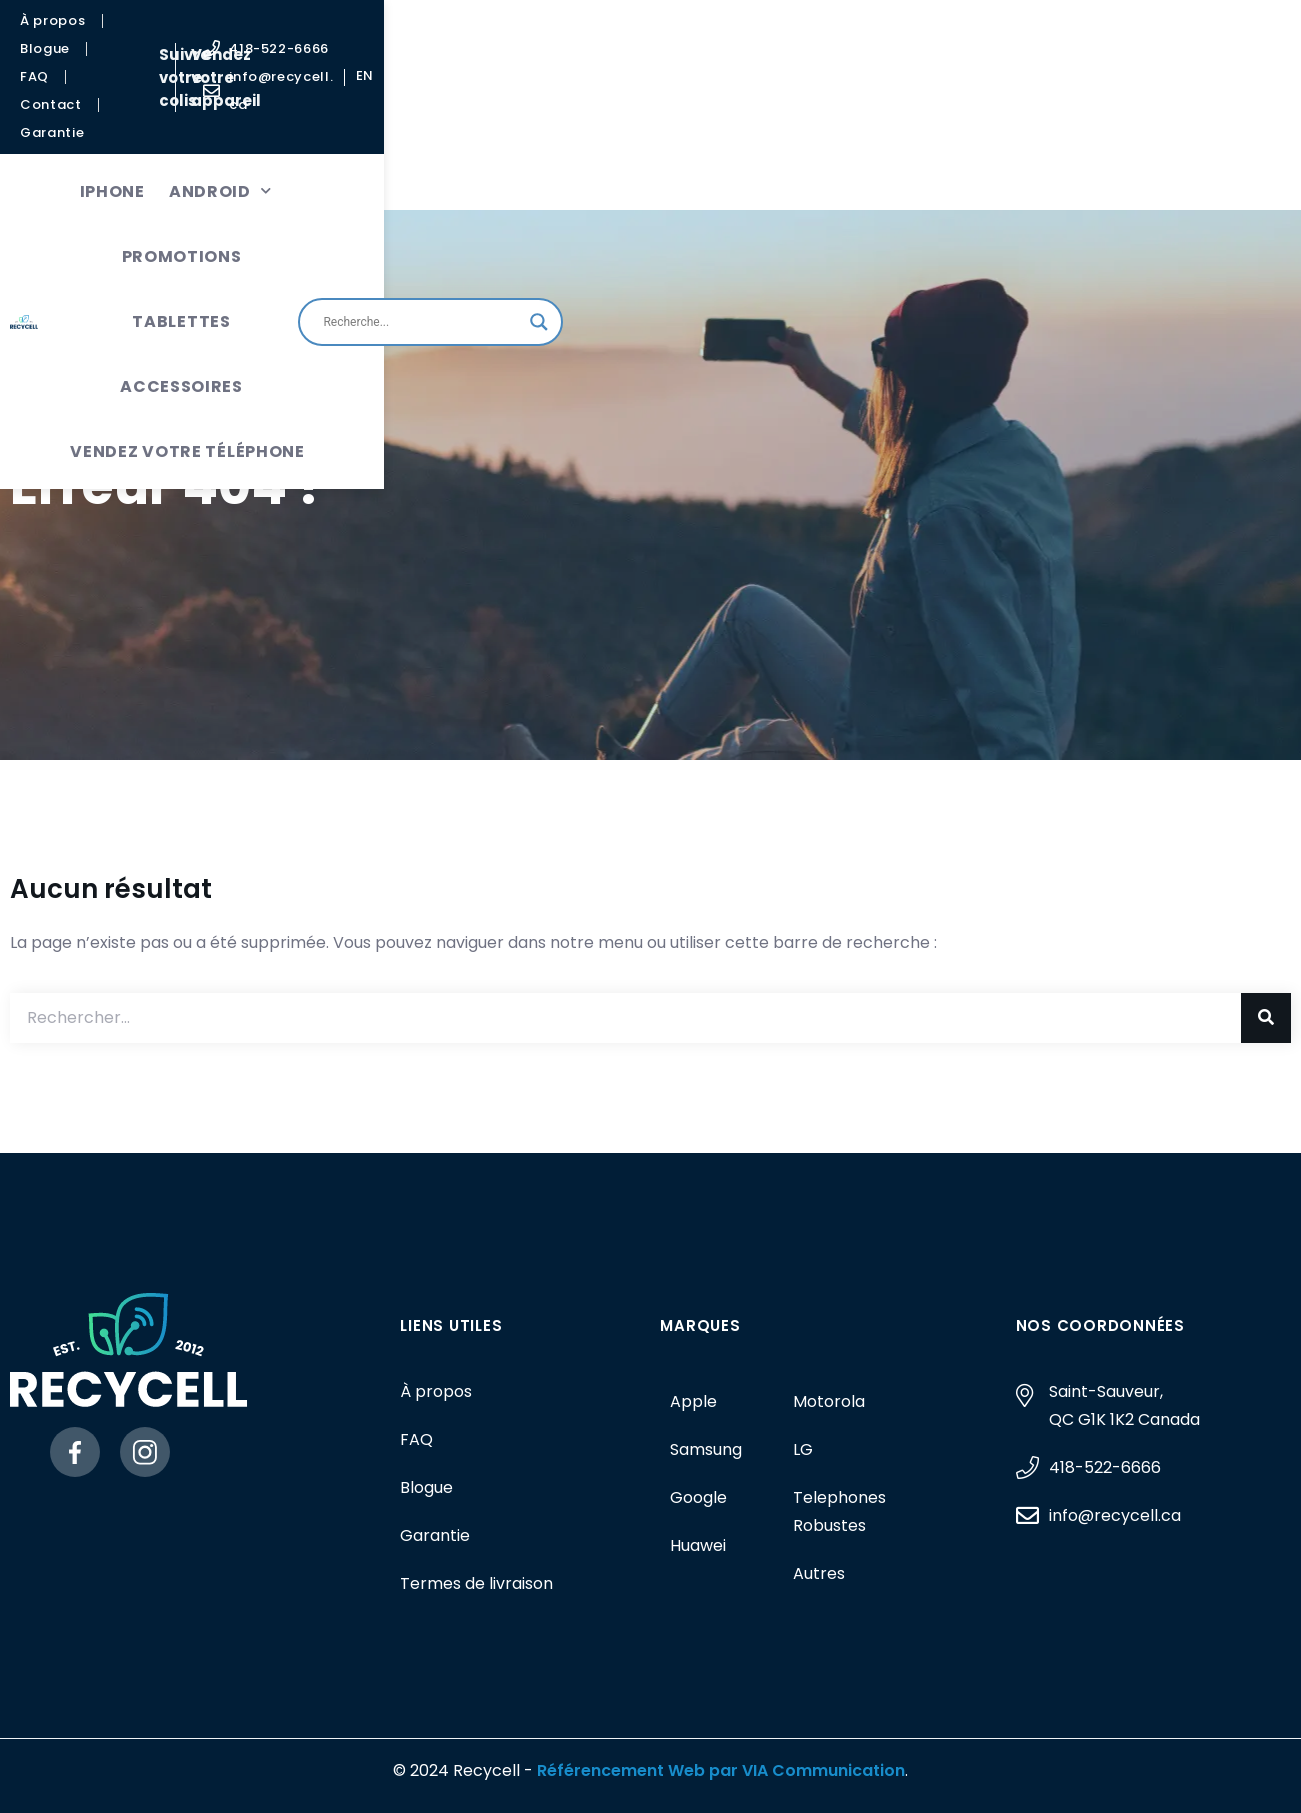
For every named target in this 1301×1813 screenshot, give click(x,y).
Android (354, 107)
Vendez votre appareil (759, 35)
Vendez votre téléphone (528, 172)
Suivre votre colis (570, 35)
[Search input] (1070, 140)
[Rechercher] (1266, 1018)
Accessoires (757, 107)
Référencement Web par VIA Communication (721, 1770)
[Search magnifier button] (1188, 140)
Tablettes (623, 107)
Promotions (490, 107)
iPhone (246, 107)
